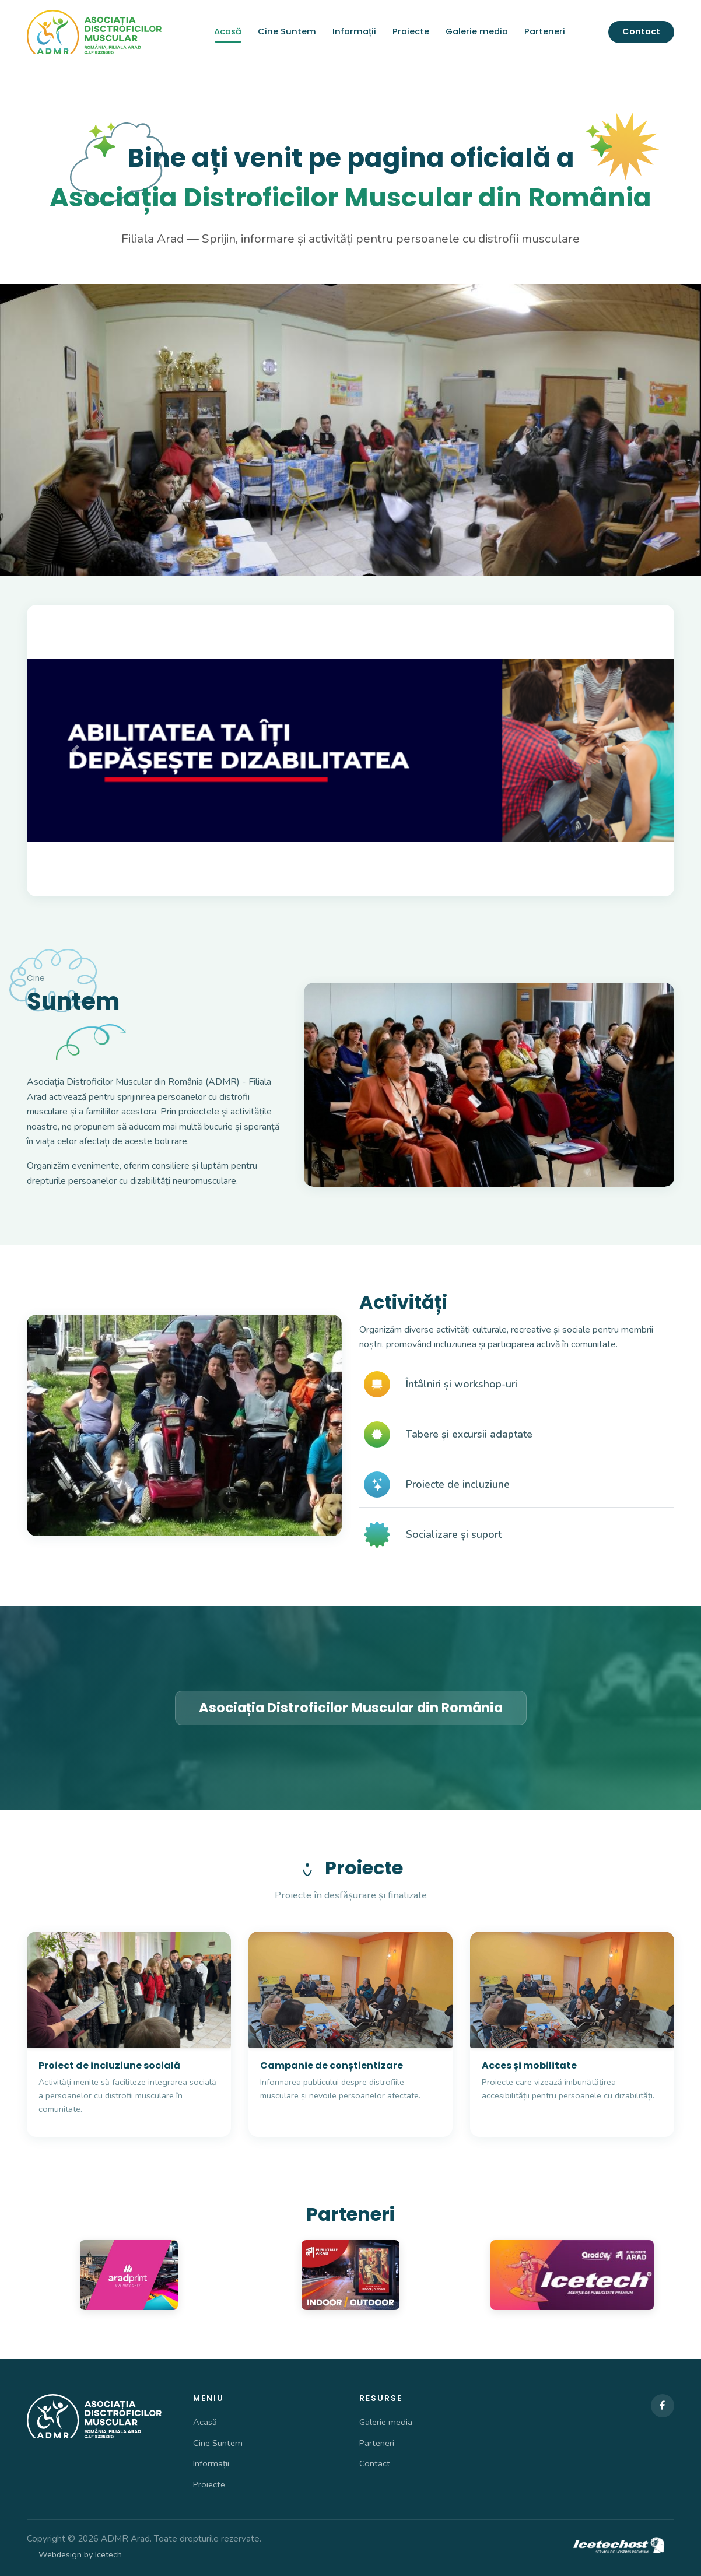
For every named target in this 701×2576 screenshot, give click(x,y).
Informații (354, 31)
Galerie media (477, 31)
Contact (641, 31)
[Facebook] (662, 2405)
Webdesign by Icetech (80, 2554)
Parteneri (544, 31)
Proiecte (410, 31)
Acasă (227, 31)
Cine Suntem (287, 31)
